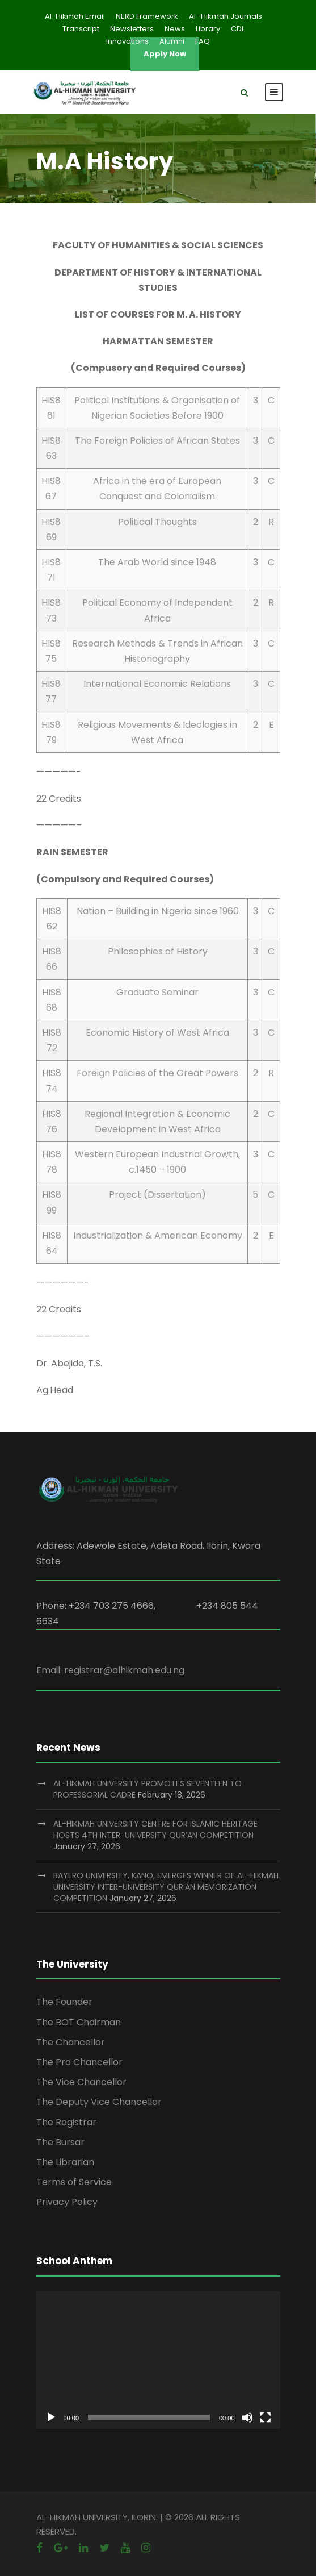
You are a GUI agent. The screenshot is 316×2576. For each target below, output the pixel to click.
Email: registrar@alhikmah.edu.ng (110, 1670)
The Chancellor (70, 2042)
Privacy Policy (67, 2201)
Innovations (127, 41)
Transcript (80, 28)
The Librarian (65, 2162)
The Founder (64, 2001)
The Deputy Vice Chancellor (99, 2101)
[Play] (51, 2417)
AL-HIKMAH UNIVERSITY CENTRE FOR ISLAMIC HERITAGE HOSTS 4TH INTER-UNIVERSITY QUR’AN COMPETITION (155, 1829)
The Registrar (66, 2122)
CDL (238, 28)
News (175, 28)
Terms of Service (74, 2182)
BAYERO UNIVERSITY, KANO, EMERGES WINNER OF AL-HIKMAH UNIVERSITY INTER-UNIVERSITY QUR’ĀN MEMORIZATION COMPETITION (166, 1887)
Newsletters (132, 28)
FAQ (202, 41)
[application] (158, 2360)
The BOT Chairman (78, 2022)
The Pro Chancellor (79, 2062)
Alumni (171, 41)
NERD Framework (147, 16)
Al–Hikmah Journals (225, 16)
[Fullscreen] (265, 2417)
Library (208, 28)
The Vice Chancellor (81, 2082)
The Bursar (60, 2142)
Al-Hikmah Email (75, 16)
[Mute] (247, 2417)
